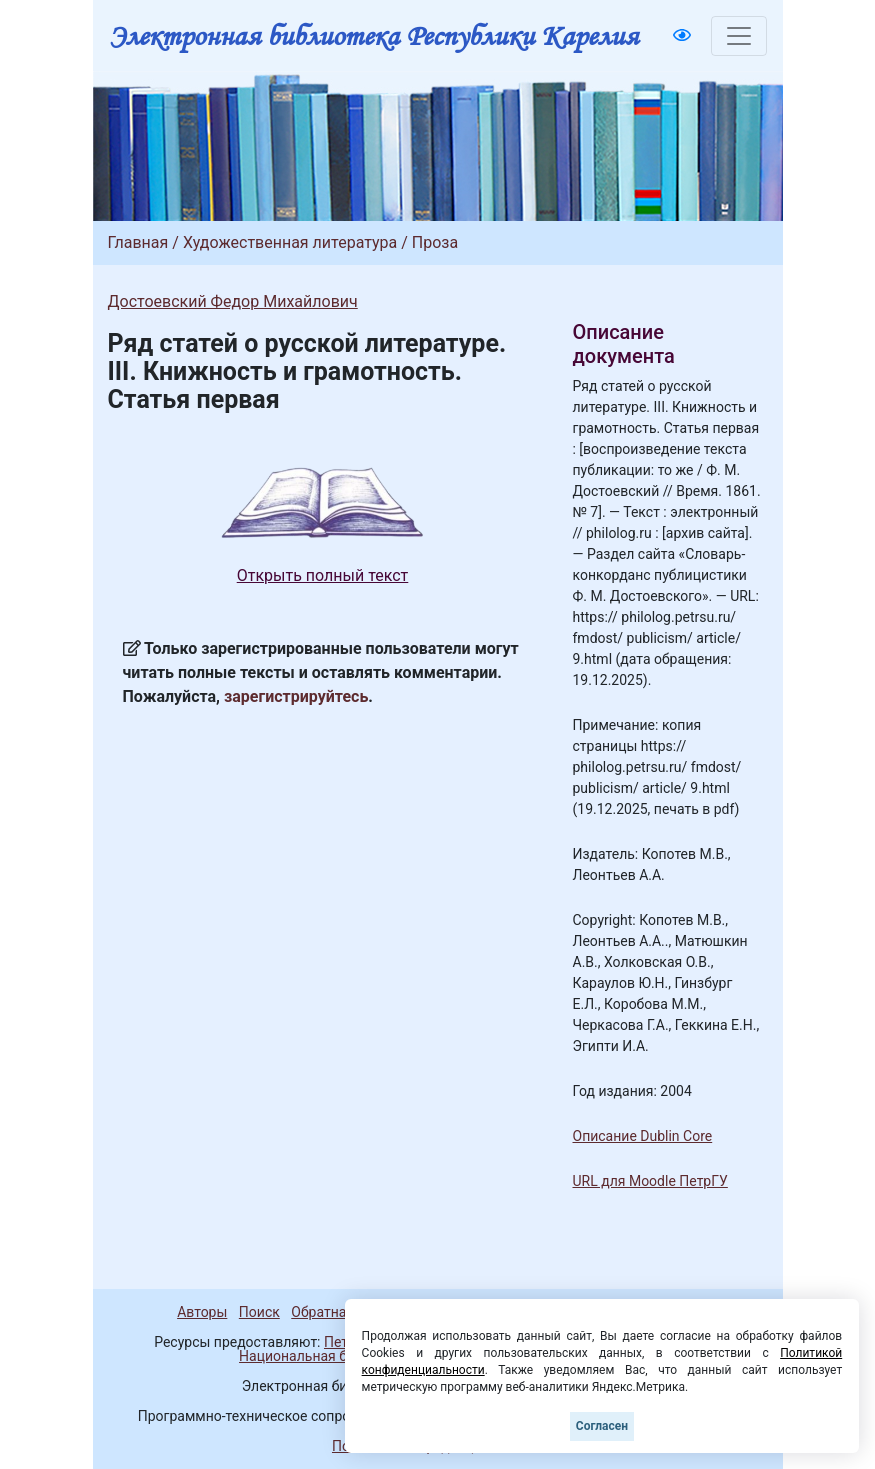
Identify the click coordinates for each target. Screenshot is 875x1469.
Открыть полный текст (323, 575)
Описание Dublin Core (643, 1136)
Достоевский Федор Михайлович (233, 301)
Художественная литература (290, 242)
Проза (435, 242)
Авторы (202, 1312)
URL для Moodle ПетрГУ (650, 1181)
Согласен (602, 1426)
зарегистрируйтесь (296, 696)
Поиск (259, 1312)
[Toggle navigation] (739, 36)
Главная (138, 242)
